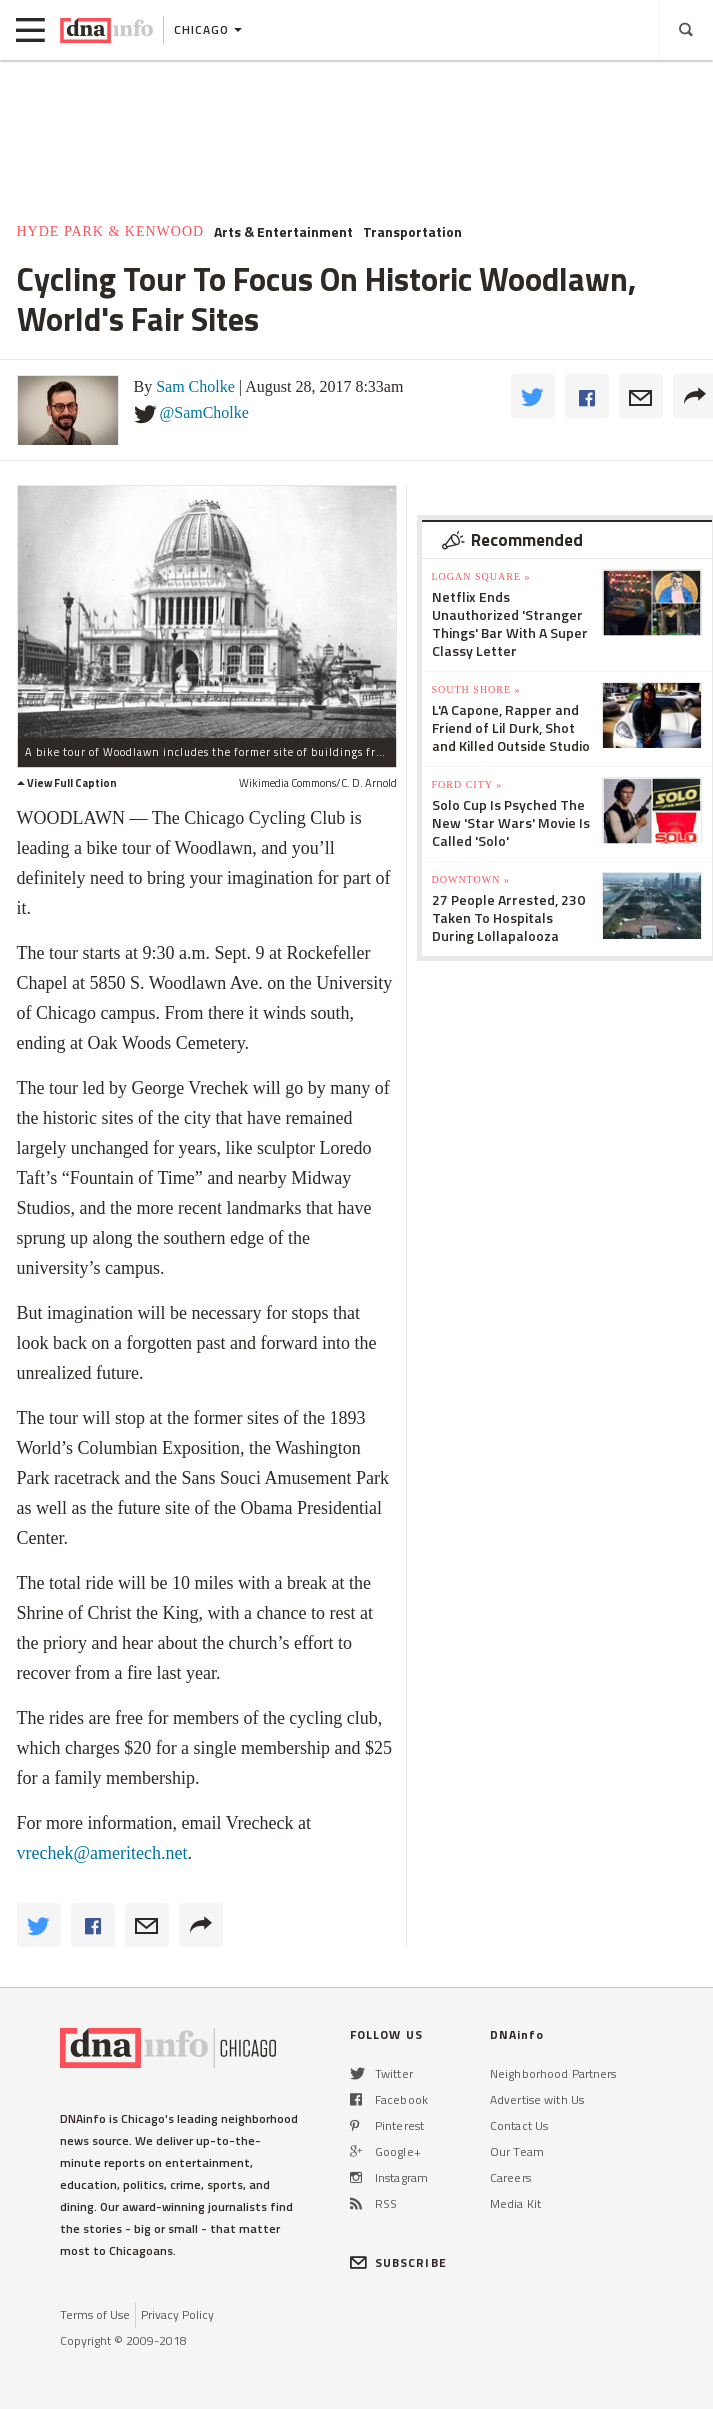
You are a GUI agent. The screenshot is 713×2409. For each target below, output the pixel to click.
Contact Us (519, 2125)
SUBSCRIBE (398, 2262)
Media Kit (515, 2203)
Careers (510, 2177)
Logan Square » (481, 576)
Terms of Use (95, 2314)
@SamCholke (204, 412)
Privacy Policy (177, 2314)
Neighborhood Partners (553, 2073)
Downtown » (471, 879)
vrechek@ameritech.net (102, 1853)
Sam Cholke (195, 386)
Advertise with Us (537, 2099)
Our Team (517, 2151)
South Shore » (476, 689)
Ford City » (467, 784)
